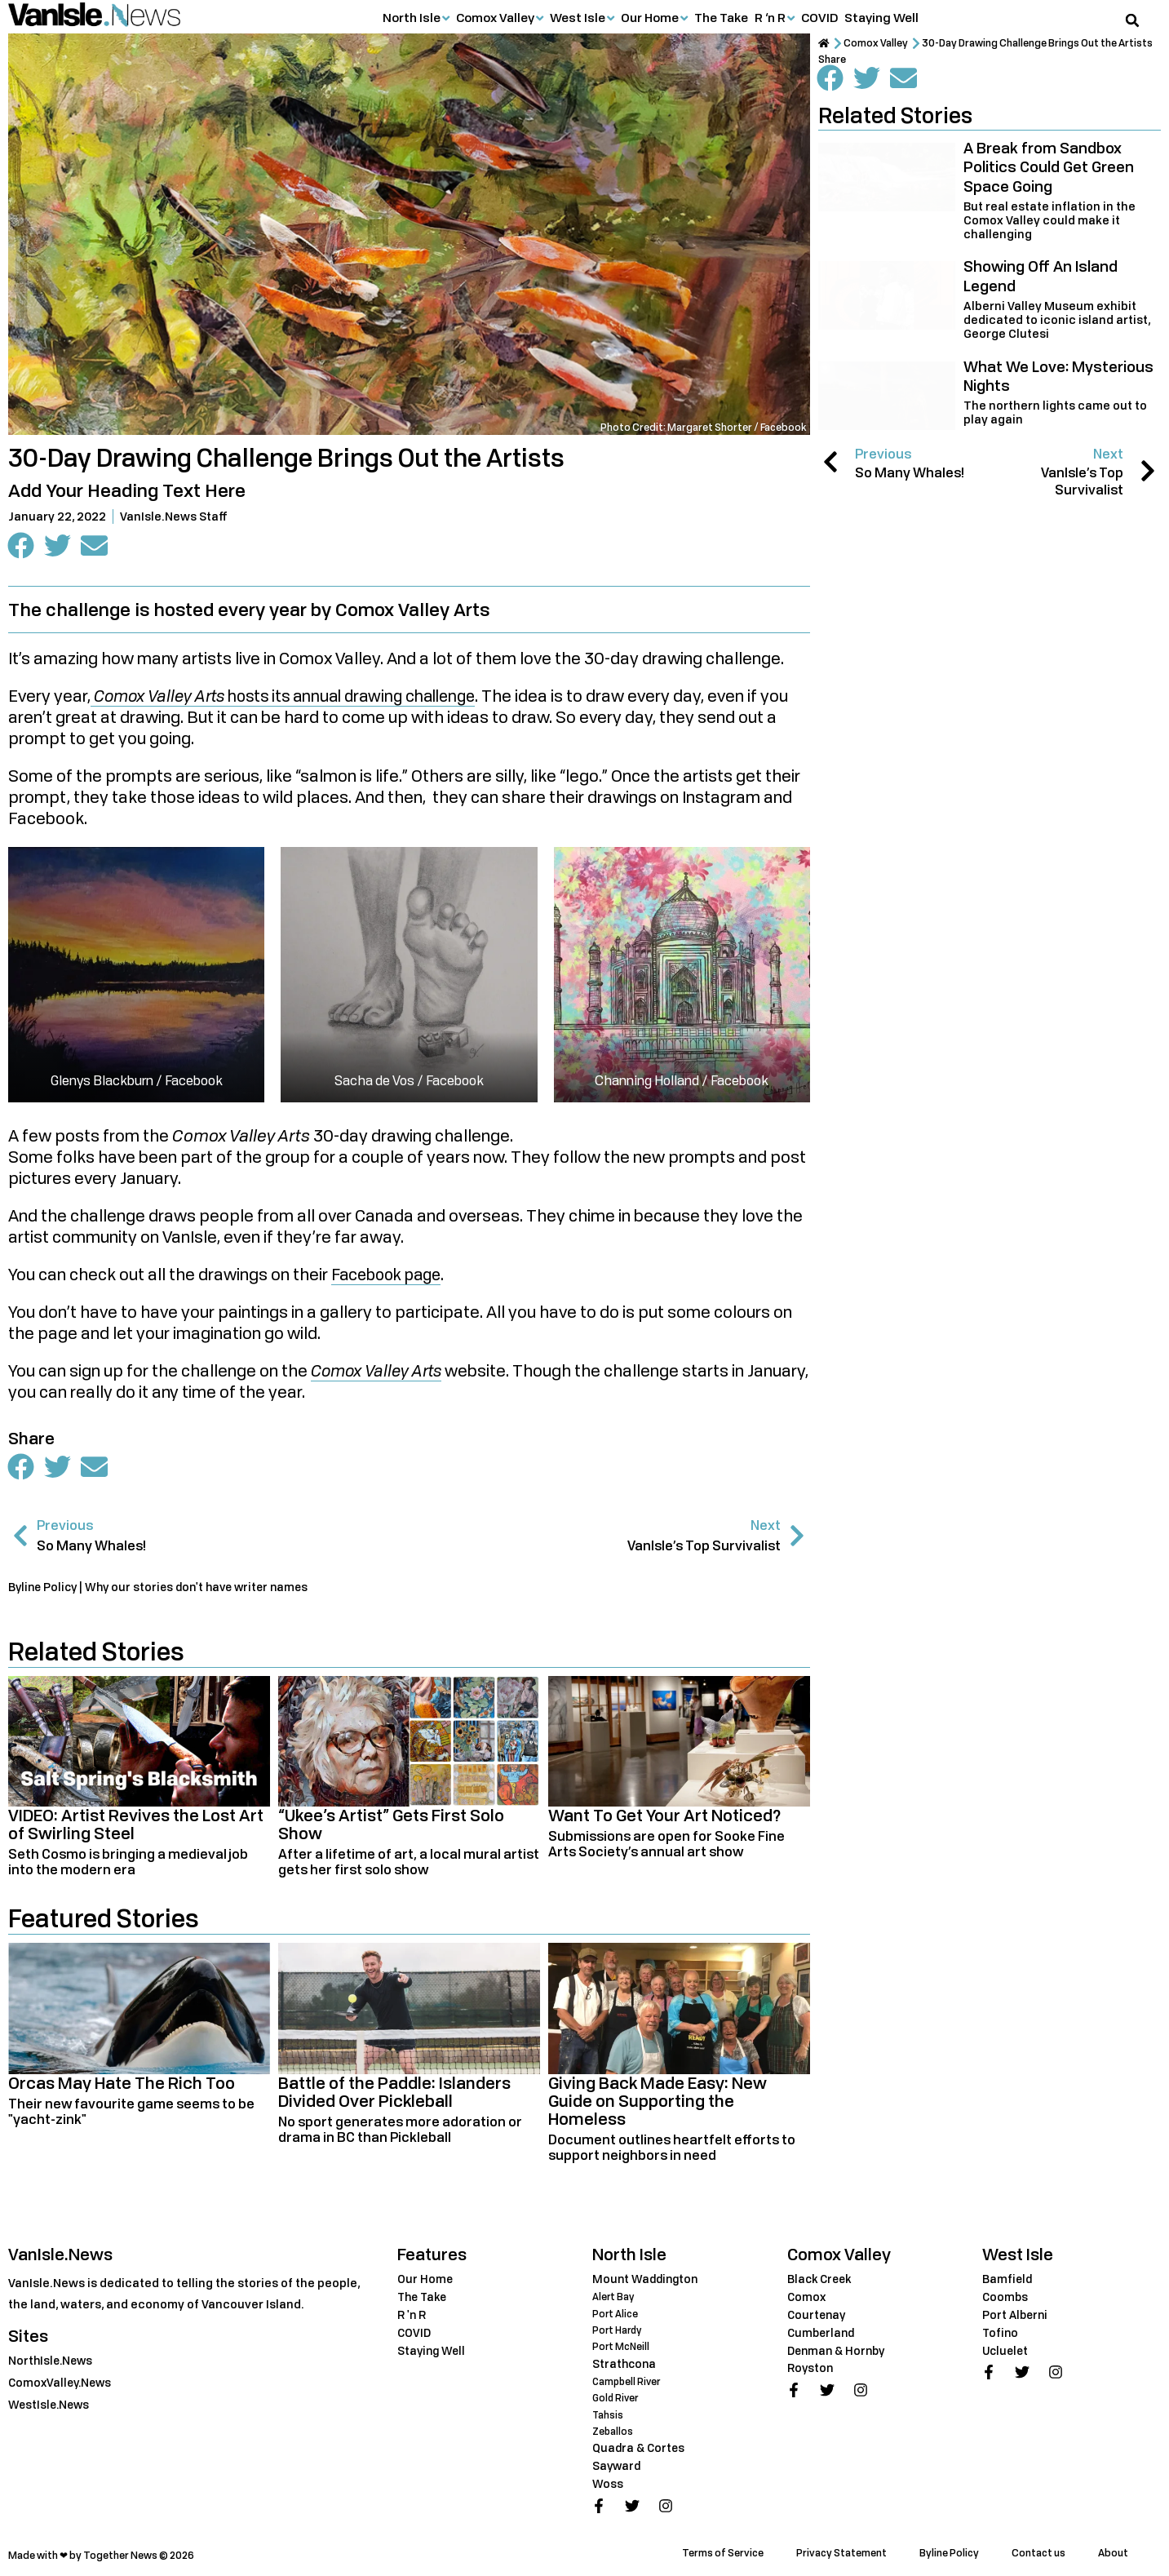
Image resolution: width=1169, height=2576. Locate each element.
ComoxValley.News (62, 2384)
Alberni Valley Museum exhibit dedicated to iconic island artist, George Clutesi (1056, 319)
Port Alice (615, 2314)
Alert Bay (613, 2298)
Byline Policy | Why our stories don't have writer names (164, 1588)
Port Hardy (618, 2331)
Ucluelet (1006, 2351)
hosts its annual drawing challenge (294, 697)
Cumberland (822, 2334)
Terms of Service (723, 2551)
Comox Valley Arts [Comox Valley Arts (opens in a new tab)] (380, 1372)
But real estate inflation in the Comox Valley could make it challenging (1049, 220)
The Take (721, 17)
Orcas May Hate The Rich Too (121, 2084)
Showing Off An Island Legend (1040, 275)
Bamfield (1008, 2280)
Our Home (650, 17)
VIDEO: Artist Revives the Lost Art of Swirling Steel (135, 1826)
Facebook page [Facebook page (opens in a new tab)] (390, 1276)
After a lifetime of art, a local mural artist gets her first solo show (408, 1863)
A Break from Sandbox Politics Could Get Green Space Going (1048, 167)
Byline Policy (949, 2551)
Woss (607, 2482)
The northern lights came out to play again (1055, 412)
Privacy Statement (841, 2551)
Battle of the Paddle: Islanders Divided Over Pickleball (394, 2093)
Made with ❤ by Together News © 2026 (101, 2553)
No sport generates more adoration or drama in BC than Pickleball (400, 2131)
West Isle (577, 17)
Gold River (616, 2398)
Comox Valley (495, 17)
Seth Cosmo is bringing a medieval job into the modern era (128, 1863)
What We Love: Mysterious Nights (1058, 376)
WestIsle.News (50, 2406)
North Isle (412, 17)
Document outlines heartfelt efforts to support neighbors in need (671, 2149)
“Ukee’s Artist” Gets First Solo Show (391, 1826)
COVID (819, 17)
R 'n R (412, 2316)
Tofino (1001, 2334)
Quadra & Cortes (640, 2446)
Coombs (1006, 2298)
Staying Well (881, 17)
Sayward (617, 2464)
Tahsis (608, 2414)
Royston (811, 2369)
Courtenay (817, 2316)
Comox (807, 2298)
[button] (1132, 20)
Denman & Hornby (839, 2351)
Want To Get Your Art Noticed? (665, 1817)
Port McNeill (621, 2347)
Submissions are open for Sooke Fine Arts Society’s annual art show (666, 1845)
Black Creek (821, 2280)
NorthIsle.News (52, 2362)
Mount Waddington (647, 2280)
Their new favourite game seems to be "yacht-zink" (131, 2113)
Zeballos (613, 2430)
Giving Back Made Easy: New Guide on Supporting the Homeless (657, 2102)
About (1113, 2551)
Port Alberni (1016, 2316)
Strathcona (625, 2363)
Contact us (1038, 2551)
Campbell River (628, 2381)
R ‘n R (770, 17)
